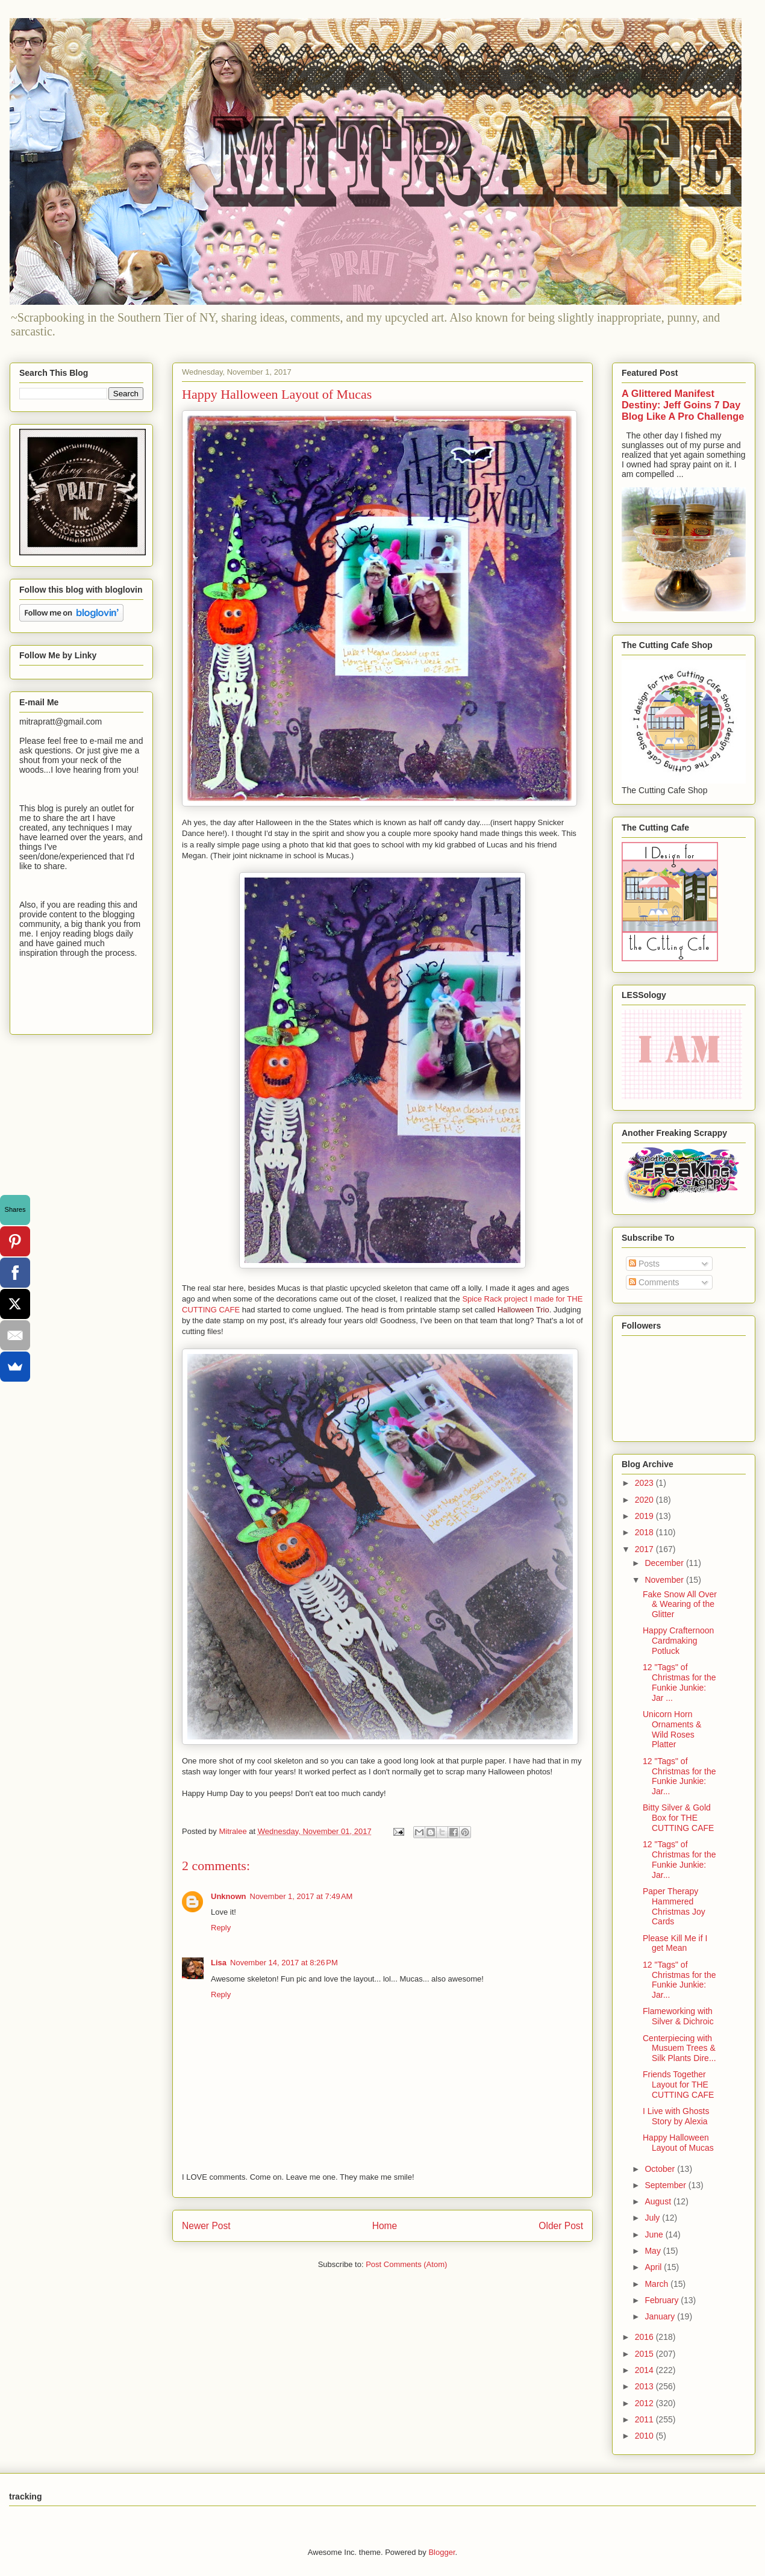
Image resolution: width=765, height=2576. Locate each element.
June (655, 2234)
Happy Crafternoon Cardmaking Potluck (678, 1641)
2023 (645, 1483)
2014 (645, 2370)
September (666, 2185)
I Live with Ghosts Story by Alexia (676, 2116)
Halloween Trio (523, 1309)
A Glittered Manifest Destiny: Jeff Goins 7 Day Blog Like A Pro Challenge (683, 405)
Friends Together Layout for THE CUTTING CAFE (678, 2084)
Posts (644, 1263)
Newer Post (206, 2226)
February (663, 2300)
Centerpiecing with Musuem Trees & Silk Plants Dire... (679, 2048)
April (654, 2267)
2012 (645, 2403)
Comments (654, 1282)
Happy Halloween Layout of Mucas (678, 2143)
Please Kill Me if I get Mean (675, 1943)
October (661, 2169)
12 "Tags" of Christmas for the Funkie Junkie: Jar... (679, 1776)
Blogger (441, 2552)
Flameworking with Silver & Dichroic (678, 2016)
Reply (221, 1927)
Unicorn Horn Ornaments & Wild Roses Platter (672, 1729)
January (661, 2316)
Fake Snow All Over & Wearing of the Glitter (680, 1604)
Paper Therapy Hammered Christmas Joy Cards (674, 1906)
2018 (645, 1532)
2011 (645, 2419)
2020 (645, 1500)
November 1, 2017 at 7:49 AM (301, 1896)
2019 (645, 1516)
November (665, 1580)
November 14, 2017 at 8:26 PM (284, 1962)
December (665, 1563)
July (653, 2217)
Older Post (561, 2226)
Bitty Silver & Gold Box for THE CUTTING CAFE (678, 1818)
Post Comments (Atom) (406, 2264)
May (654, 2251)
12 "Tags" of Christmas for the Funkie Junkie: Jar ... (679, 1682)
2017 (645, 1549)
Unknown (228, 1896)
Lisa (218, 1962)
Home (385, 2226)
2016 (645, 2337)
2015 (645, 2354)
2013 (645, 2386)
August (659, 2201)
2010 (645, 2435)
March (657, 2284)
